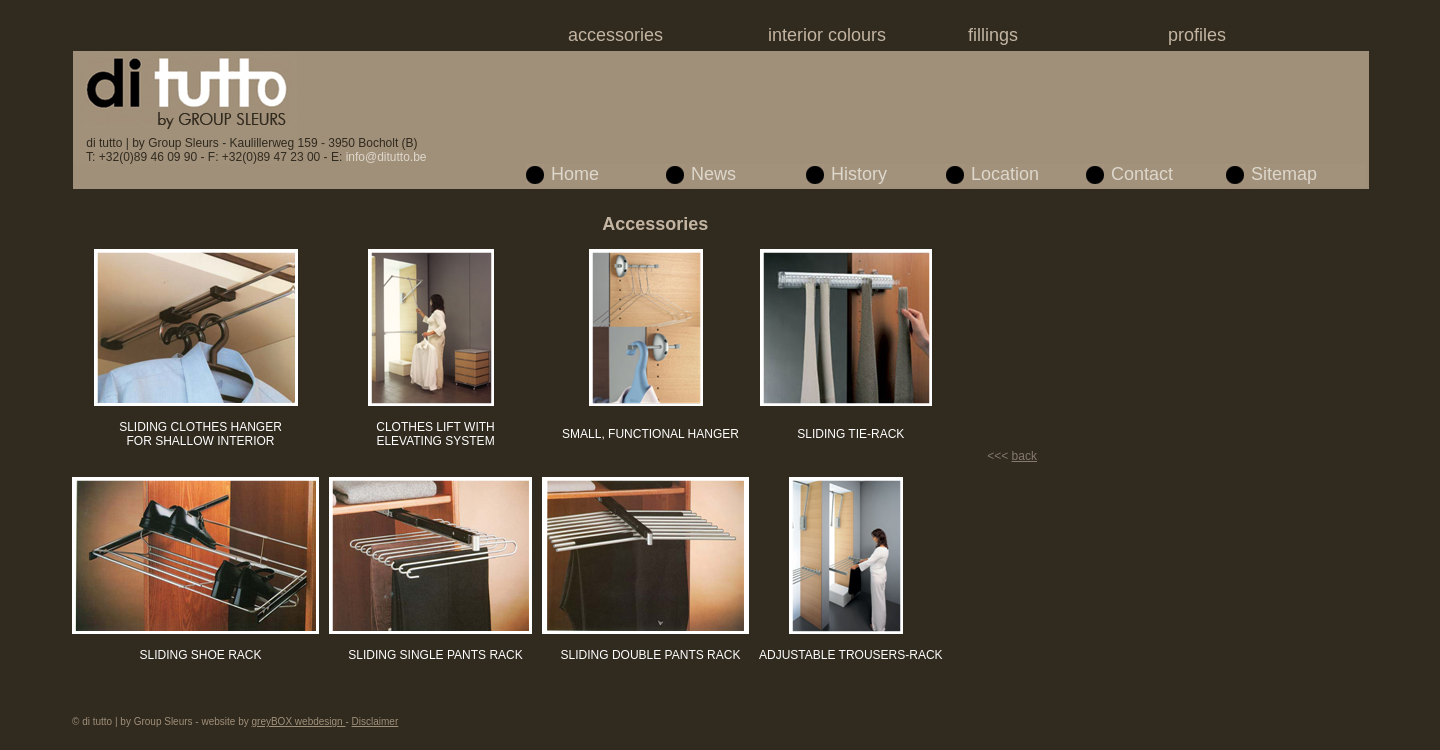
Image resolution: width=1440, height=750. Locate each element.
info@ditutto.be (386, 157)
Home (575, 174)
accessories (615, 35)
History (859, 174)
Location (1005, 174)
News (713, 174)
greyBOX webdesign (299, 721)
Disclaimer (375, 721)
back (1024, 456)
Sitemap (1284, 174)
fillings (993, 35)
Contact (1142, 174)
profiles (1197, 35)
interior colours (827, 35)
